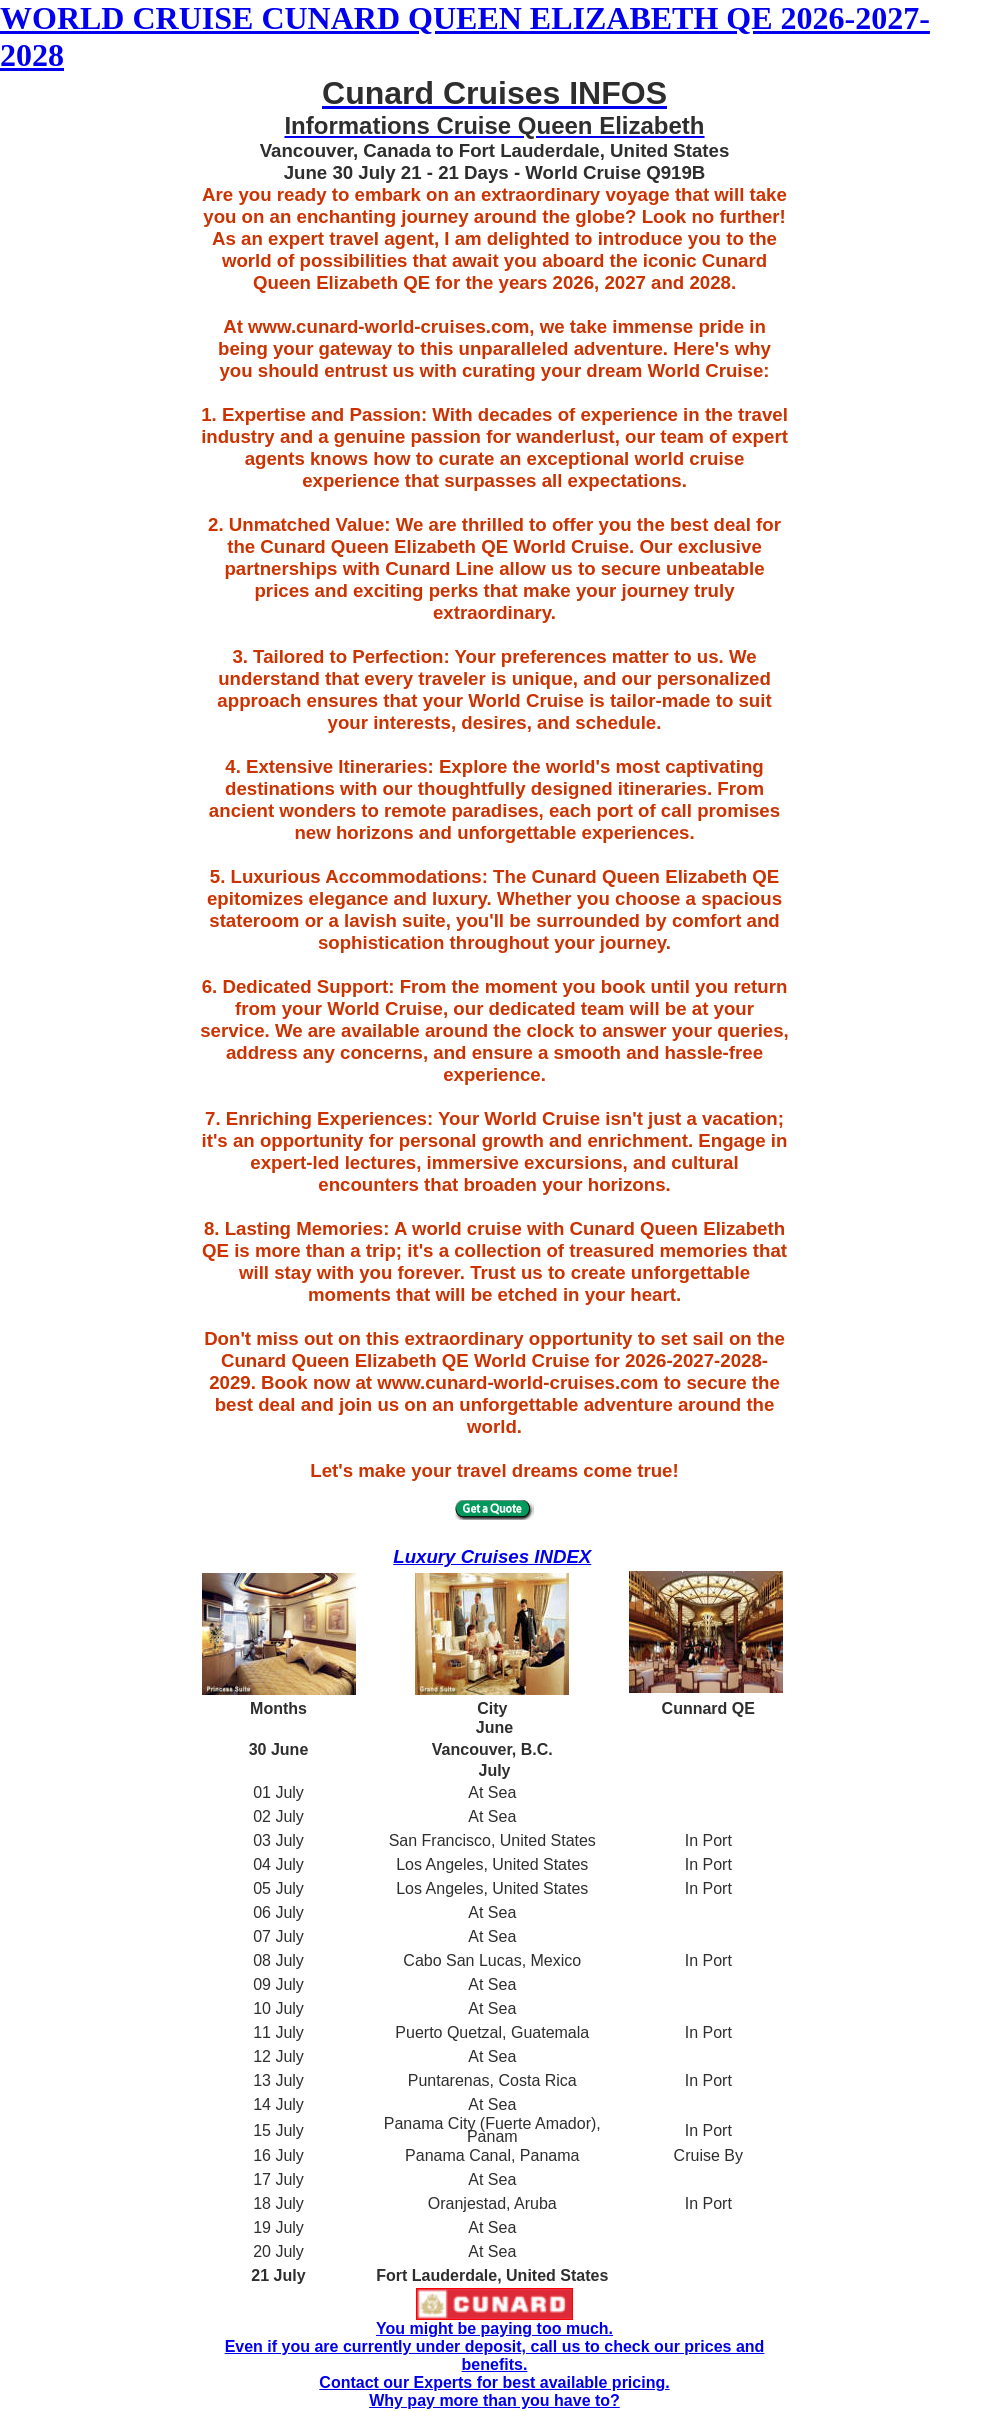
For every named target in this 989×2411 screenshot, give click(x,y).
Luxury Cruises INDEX (492, 1556)
